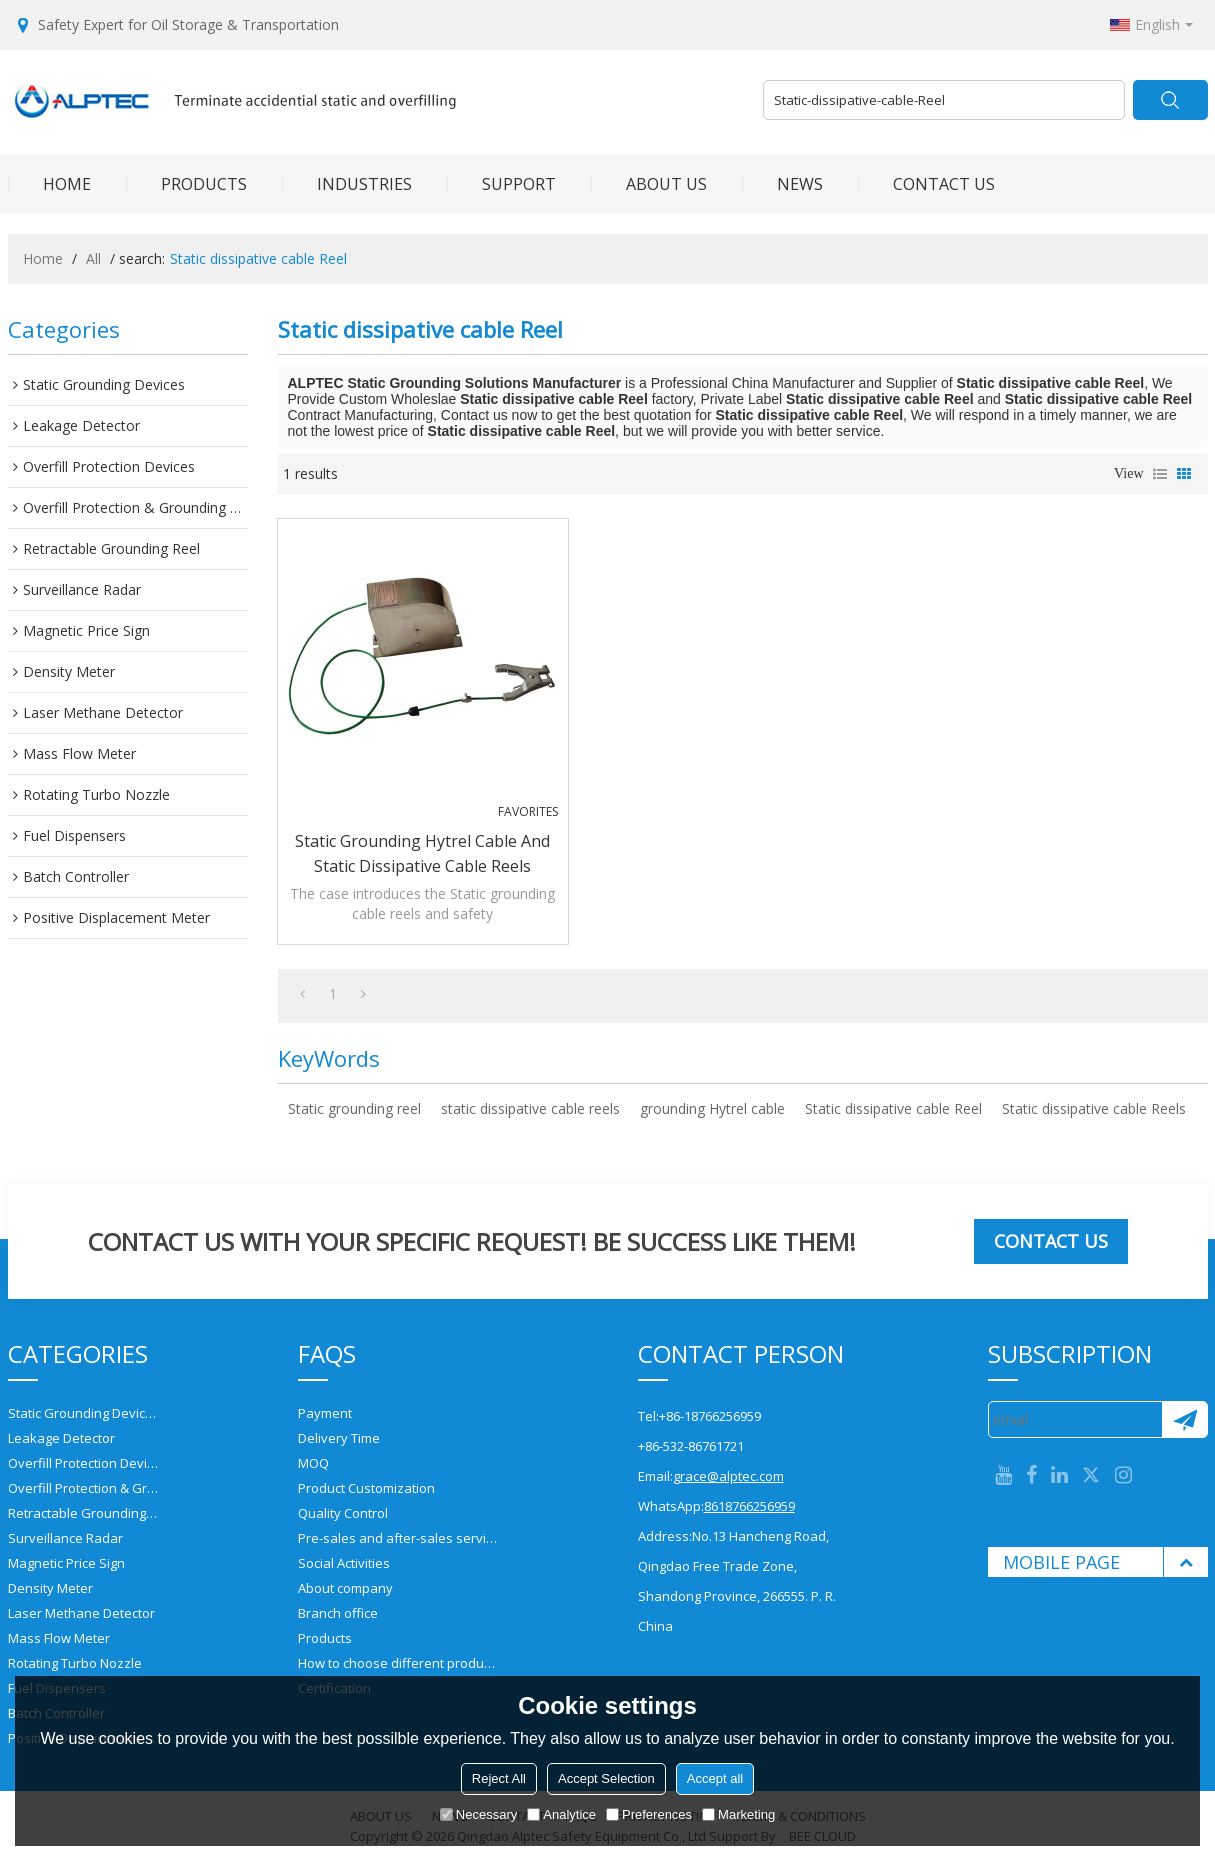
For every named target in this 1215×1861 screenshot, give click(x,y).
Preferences (649, 1814)
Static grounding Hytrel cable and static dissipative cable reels (422, 853)
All (93, 258)
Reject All (499, 1778)
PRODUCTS (186, 184)
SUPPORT (501, 184)
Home (43, 258)
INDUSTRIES (347, 184)
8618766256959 (749, 1506)
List (1160, 474)
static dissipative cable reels (530, 1108)
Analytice (561, 1814)
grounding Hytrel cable (712, 1108)
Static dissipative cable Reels (1094, 1108)
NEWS (782, 184)
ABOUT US (649, 184)
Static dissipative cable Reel (893, 1108)
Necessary (478, 1814)
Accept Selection (606, 1778)
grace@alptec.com (728, 1476)
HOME (49, 184)
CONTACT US (926, 184)
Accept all (715, 1778)
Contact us (1051, 1241)
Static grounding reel (354, 1108)
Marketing (738, 1814)
